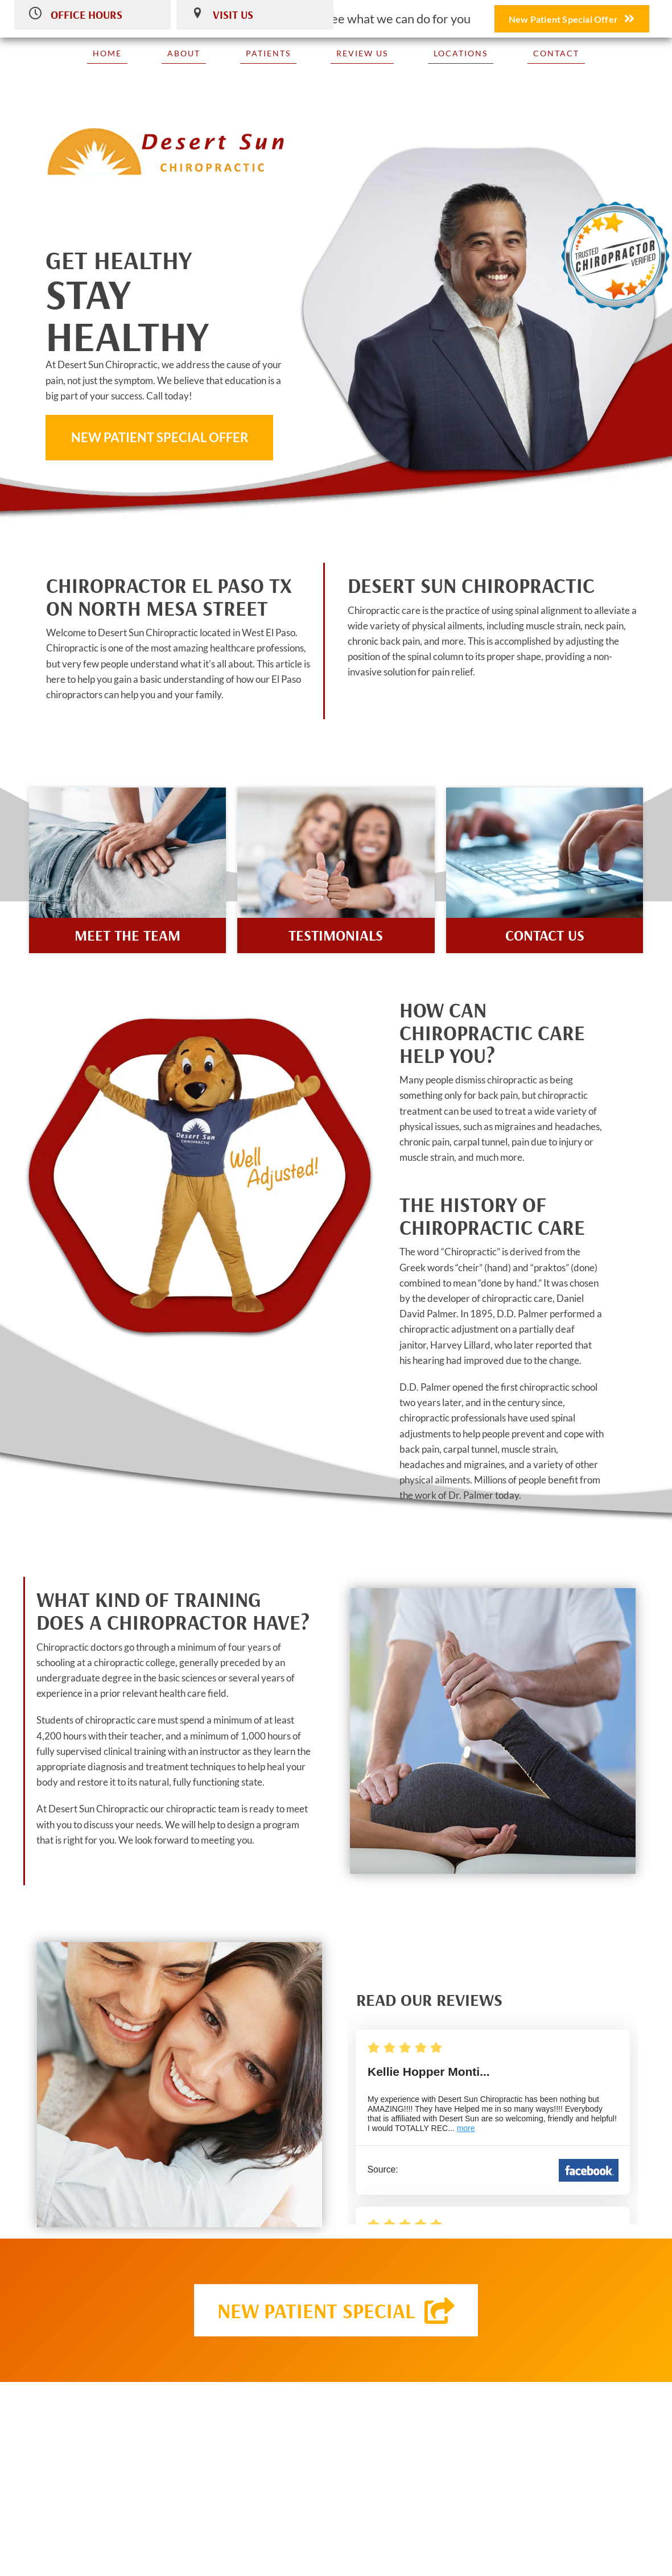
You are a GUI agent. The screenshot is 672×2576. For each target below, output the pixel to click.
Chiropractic (470, 1252)
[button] (159, 437)
